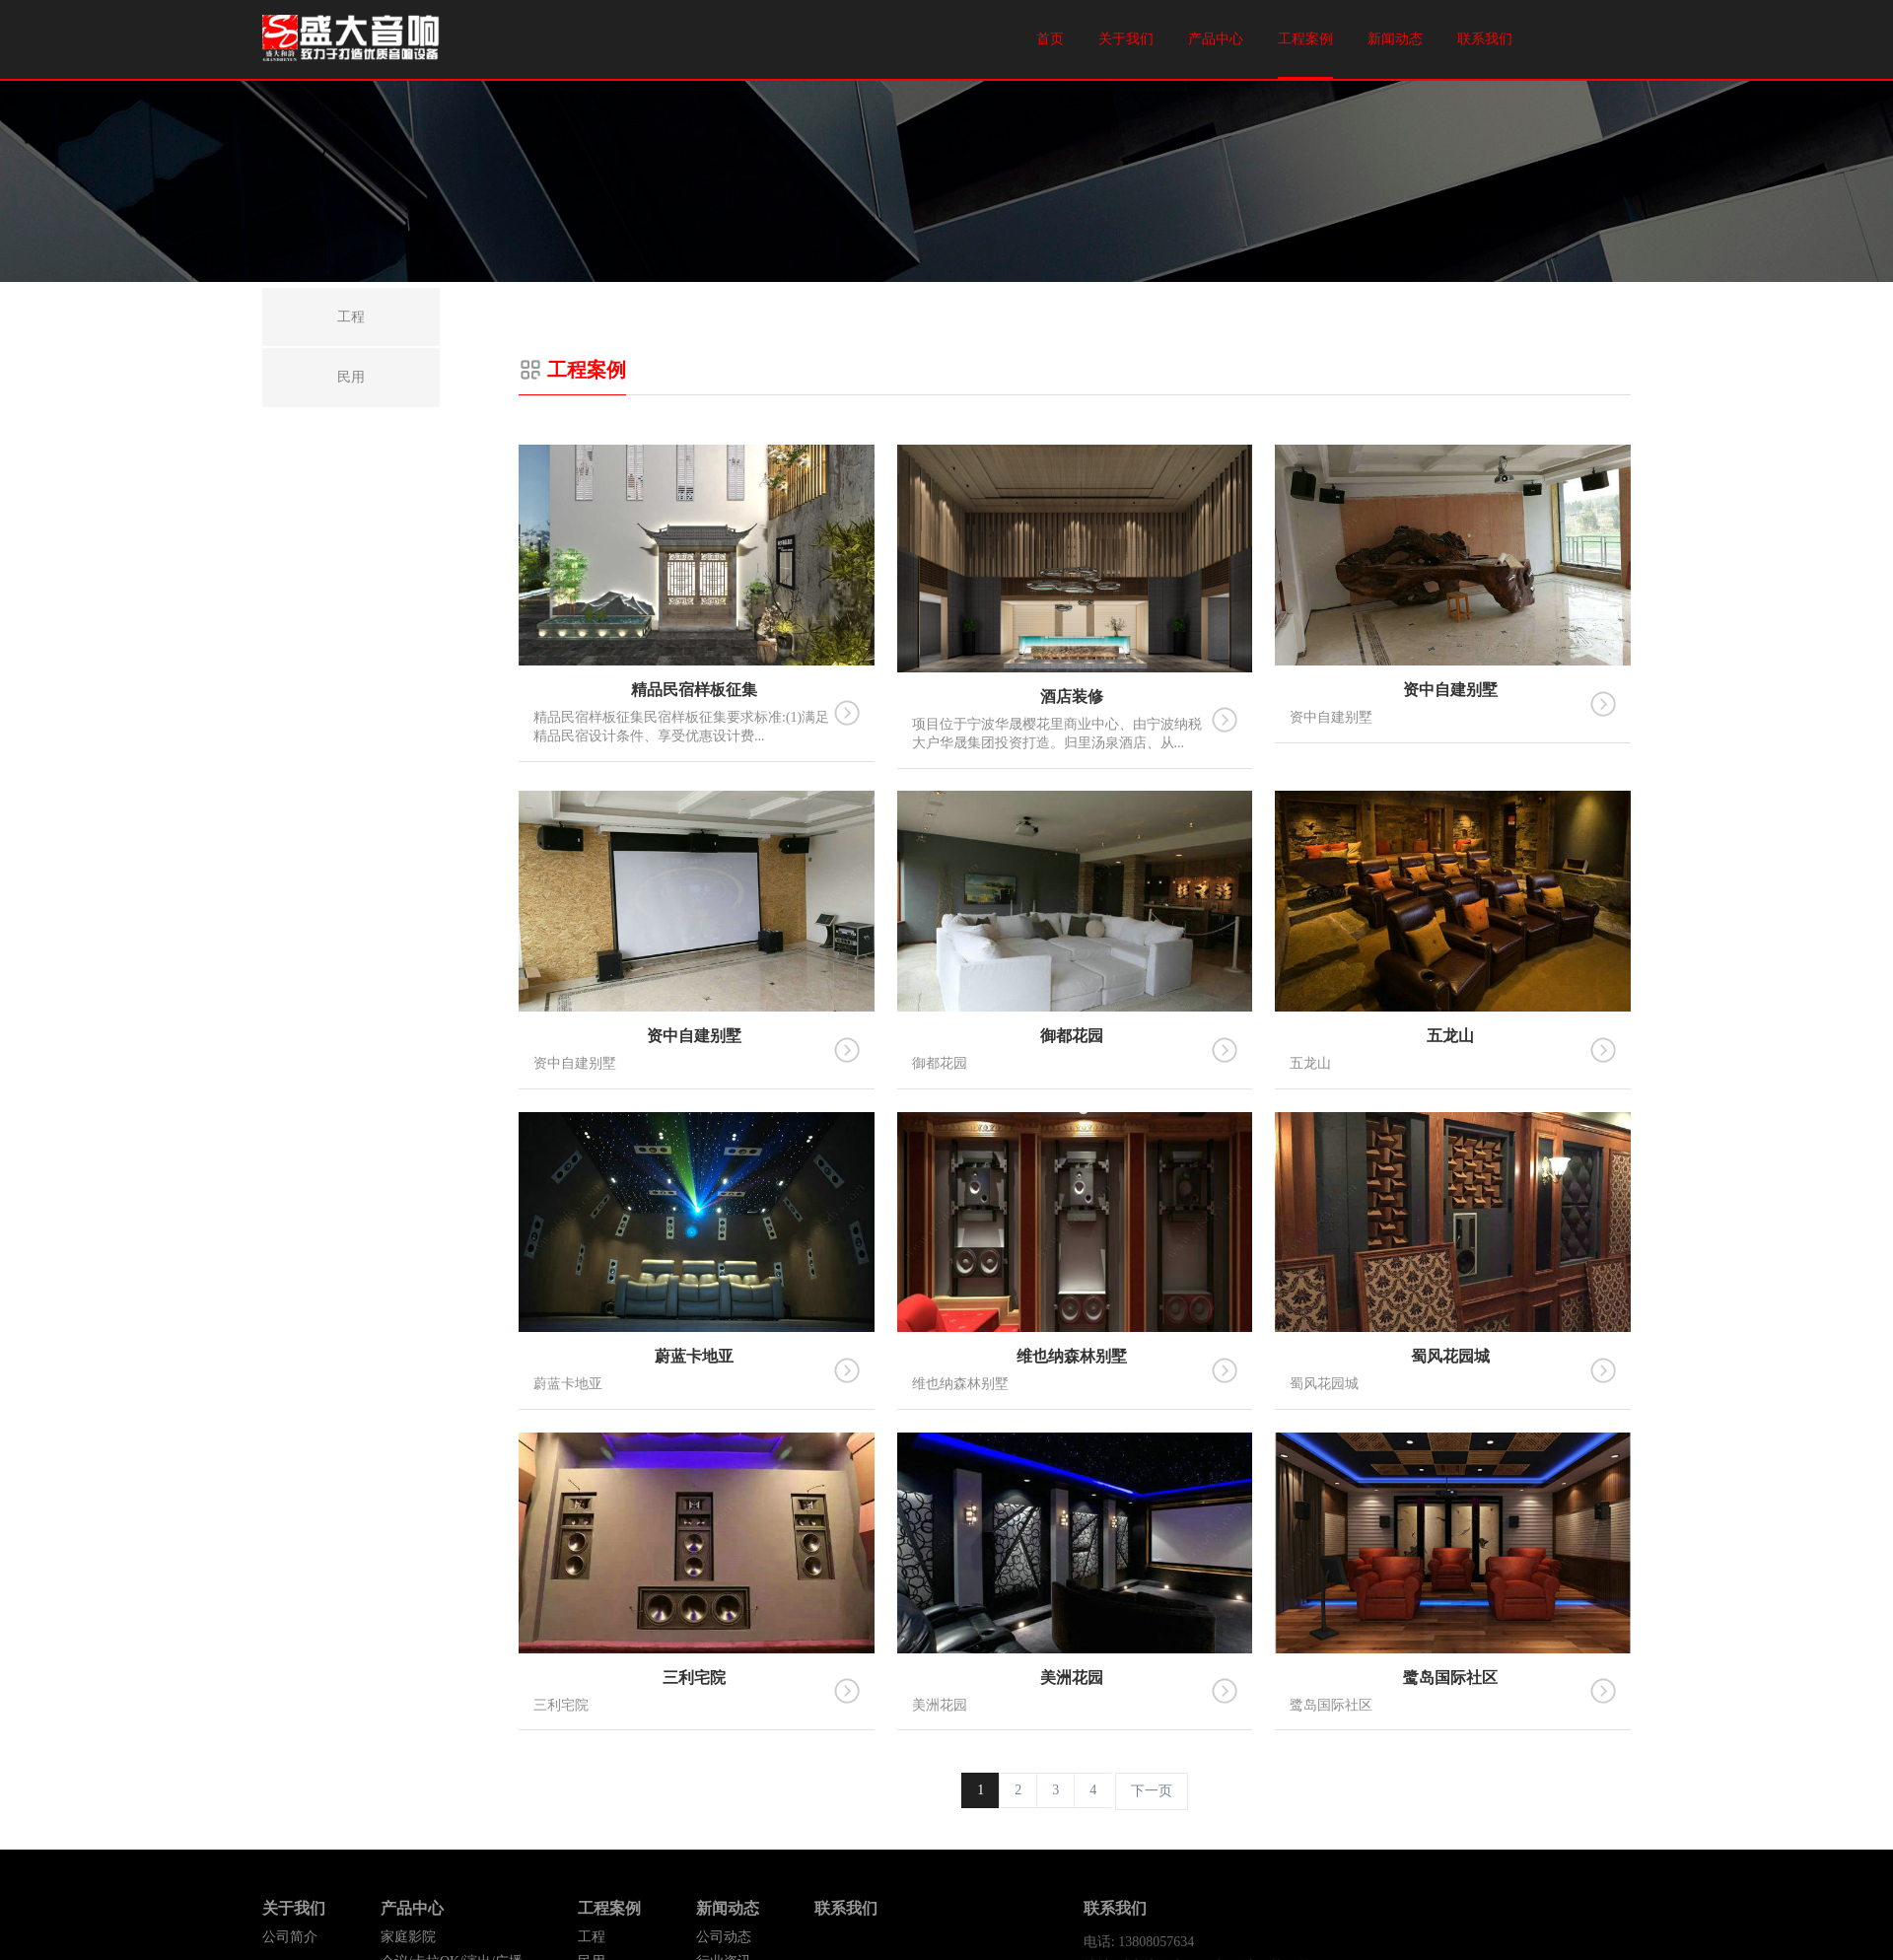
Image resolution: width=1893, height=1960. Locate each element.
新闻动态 (1395, 39)
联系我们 (1484, 39)
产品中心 (1215, 39)
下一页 (1151, 1791)
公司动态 (723, 1936)
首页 (1050, 39)
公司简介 (289, 1936)
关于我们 (1126, 39)
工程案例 (1305, 39)
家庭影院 (408, 1936)
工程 (591, 1936)
